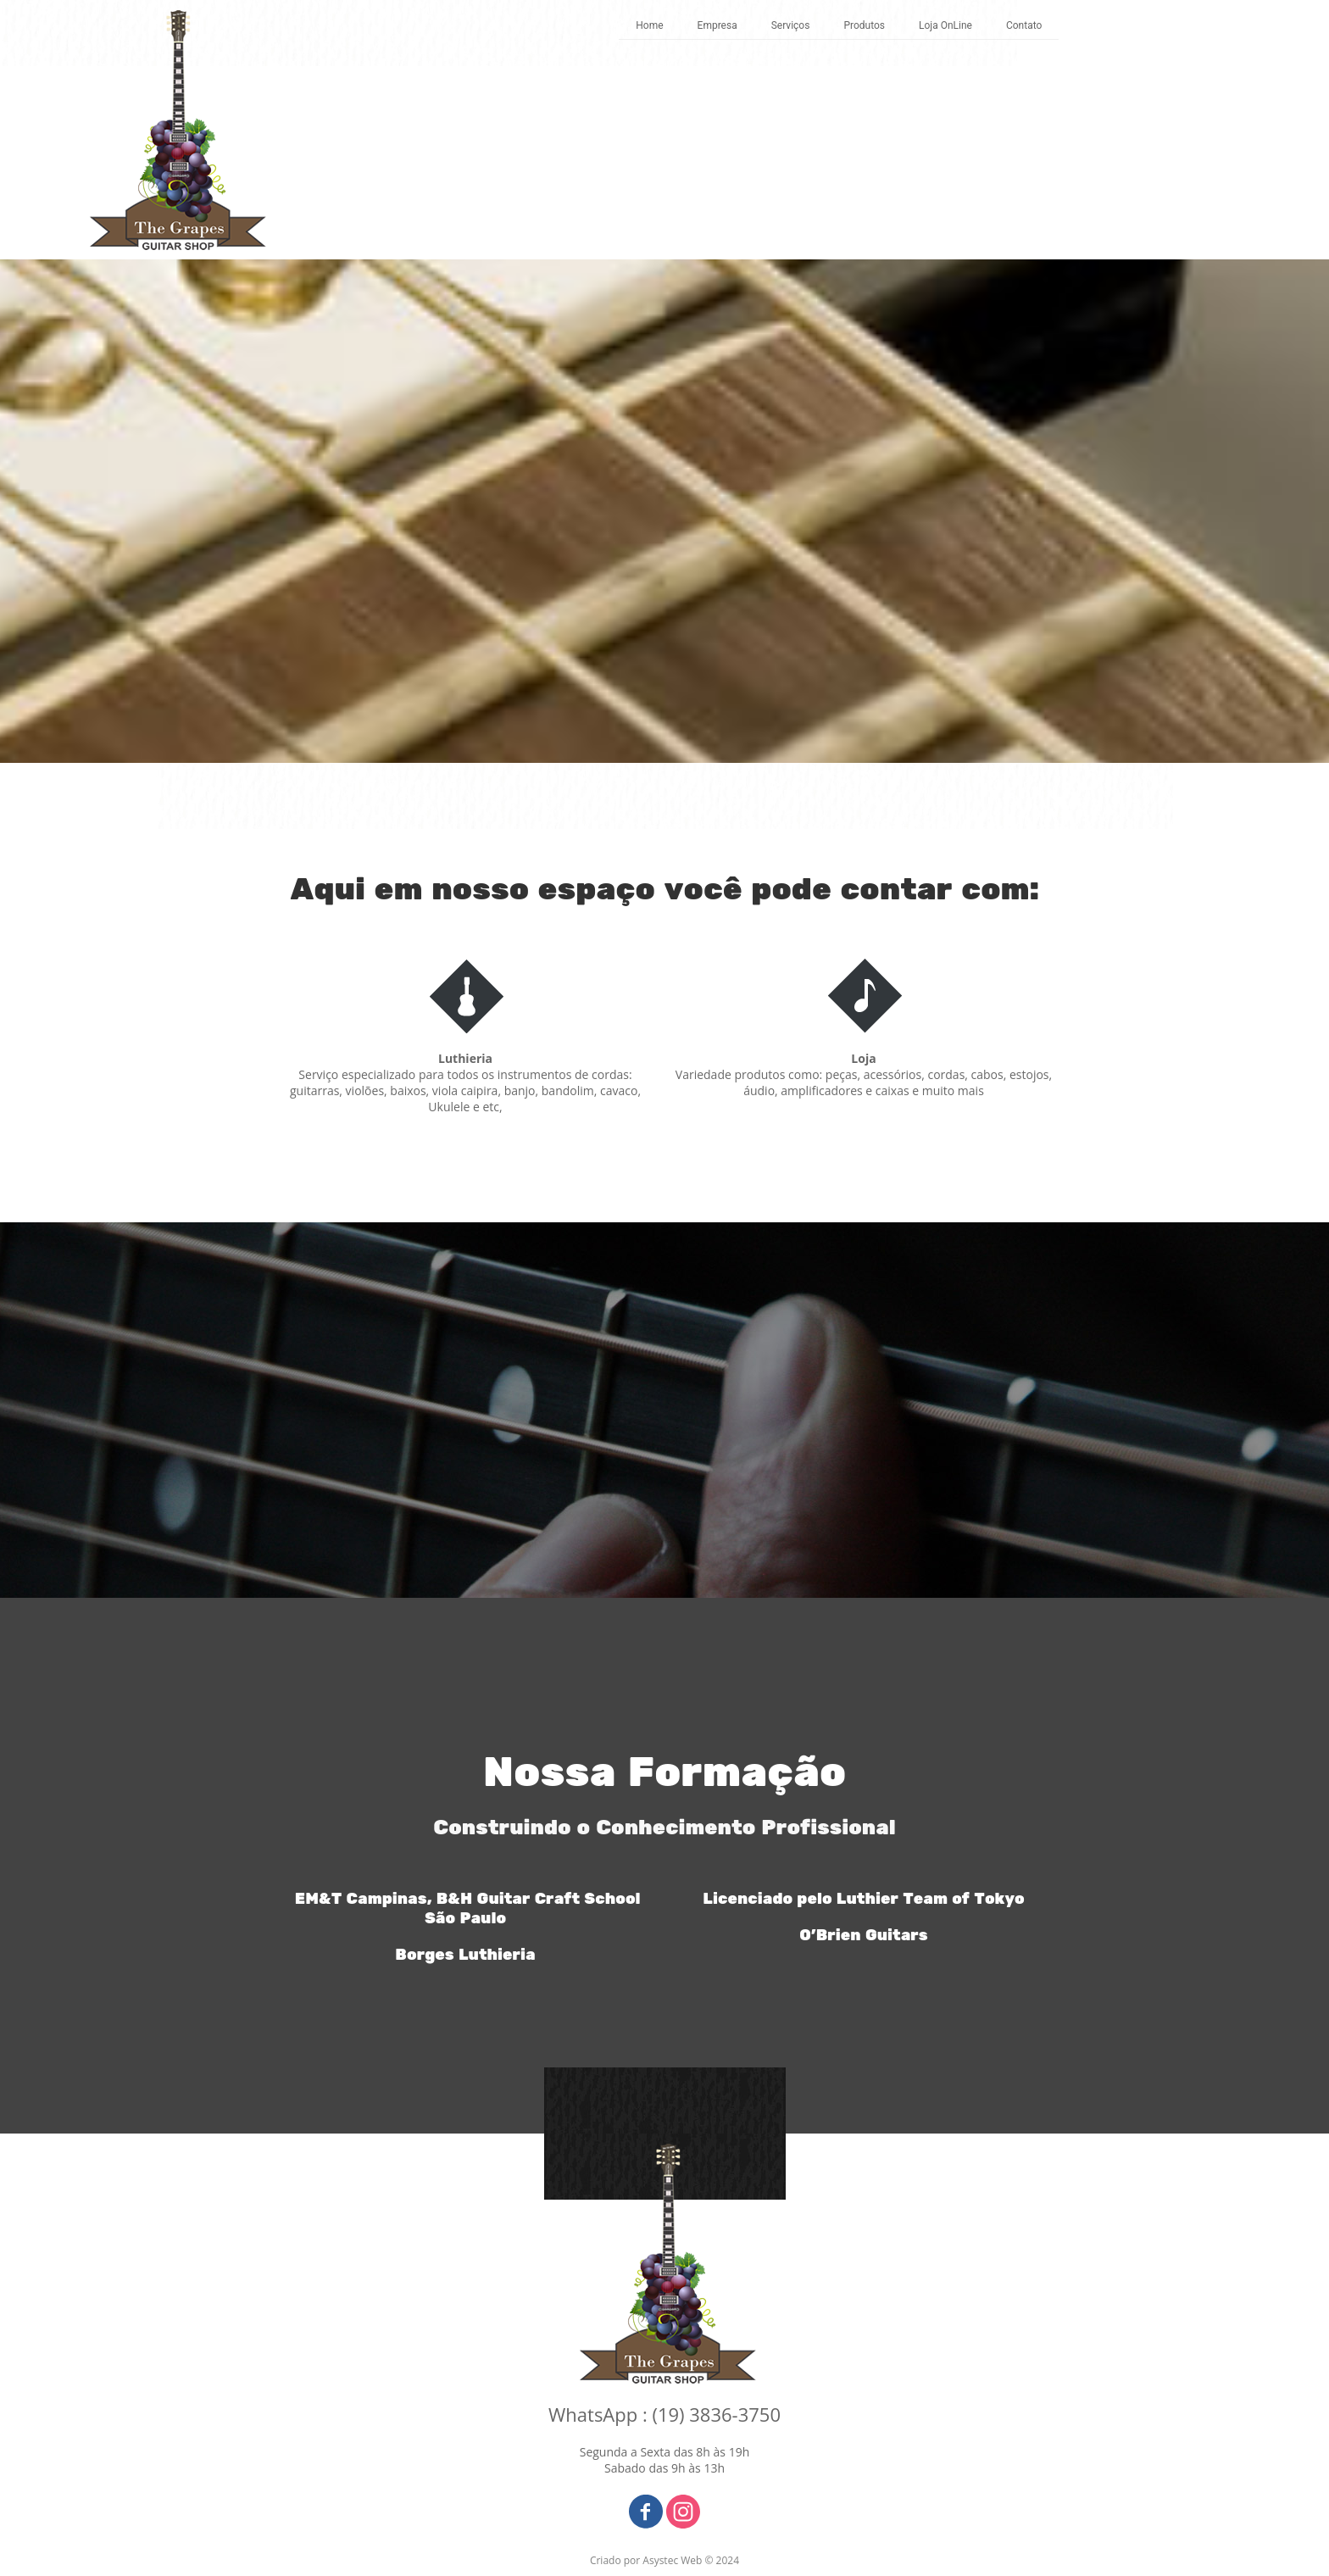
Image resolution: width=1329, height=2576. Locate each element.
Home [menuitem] (649, 25)
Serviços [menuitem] (790, 25)
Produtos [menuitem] (864, 25)
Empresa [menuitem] (717, 25)
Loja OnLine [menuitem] (945, 25)
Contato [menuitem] (1024, 25)
